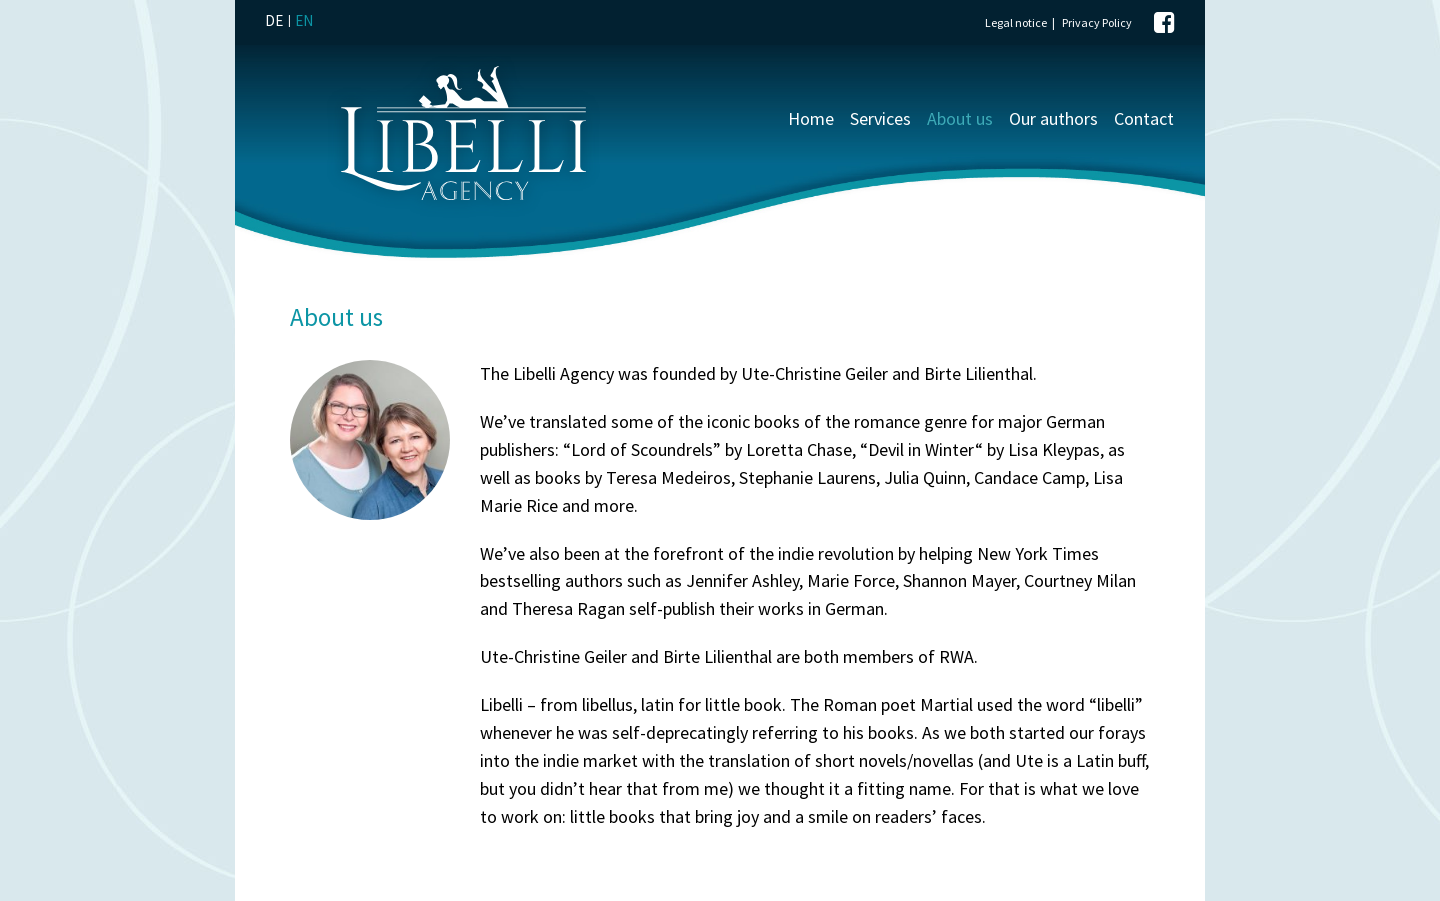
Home (811, 118)
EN (304, 20)
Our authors (1053, 118)
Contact (1144, 118)
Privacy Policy (1097, 22)
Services (880, 118)
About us (960, 118)
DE (274, 20)
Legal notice (1016, 22)
